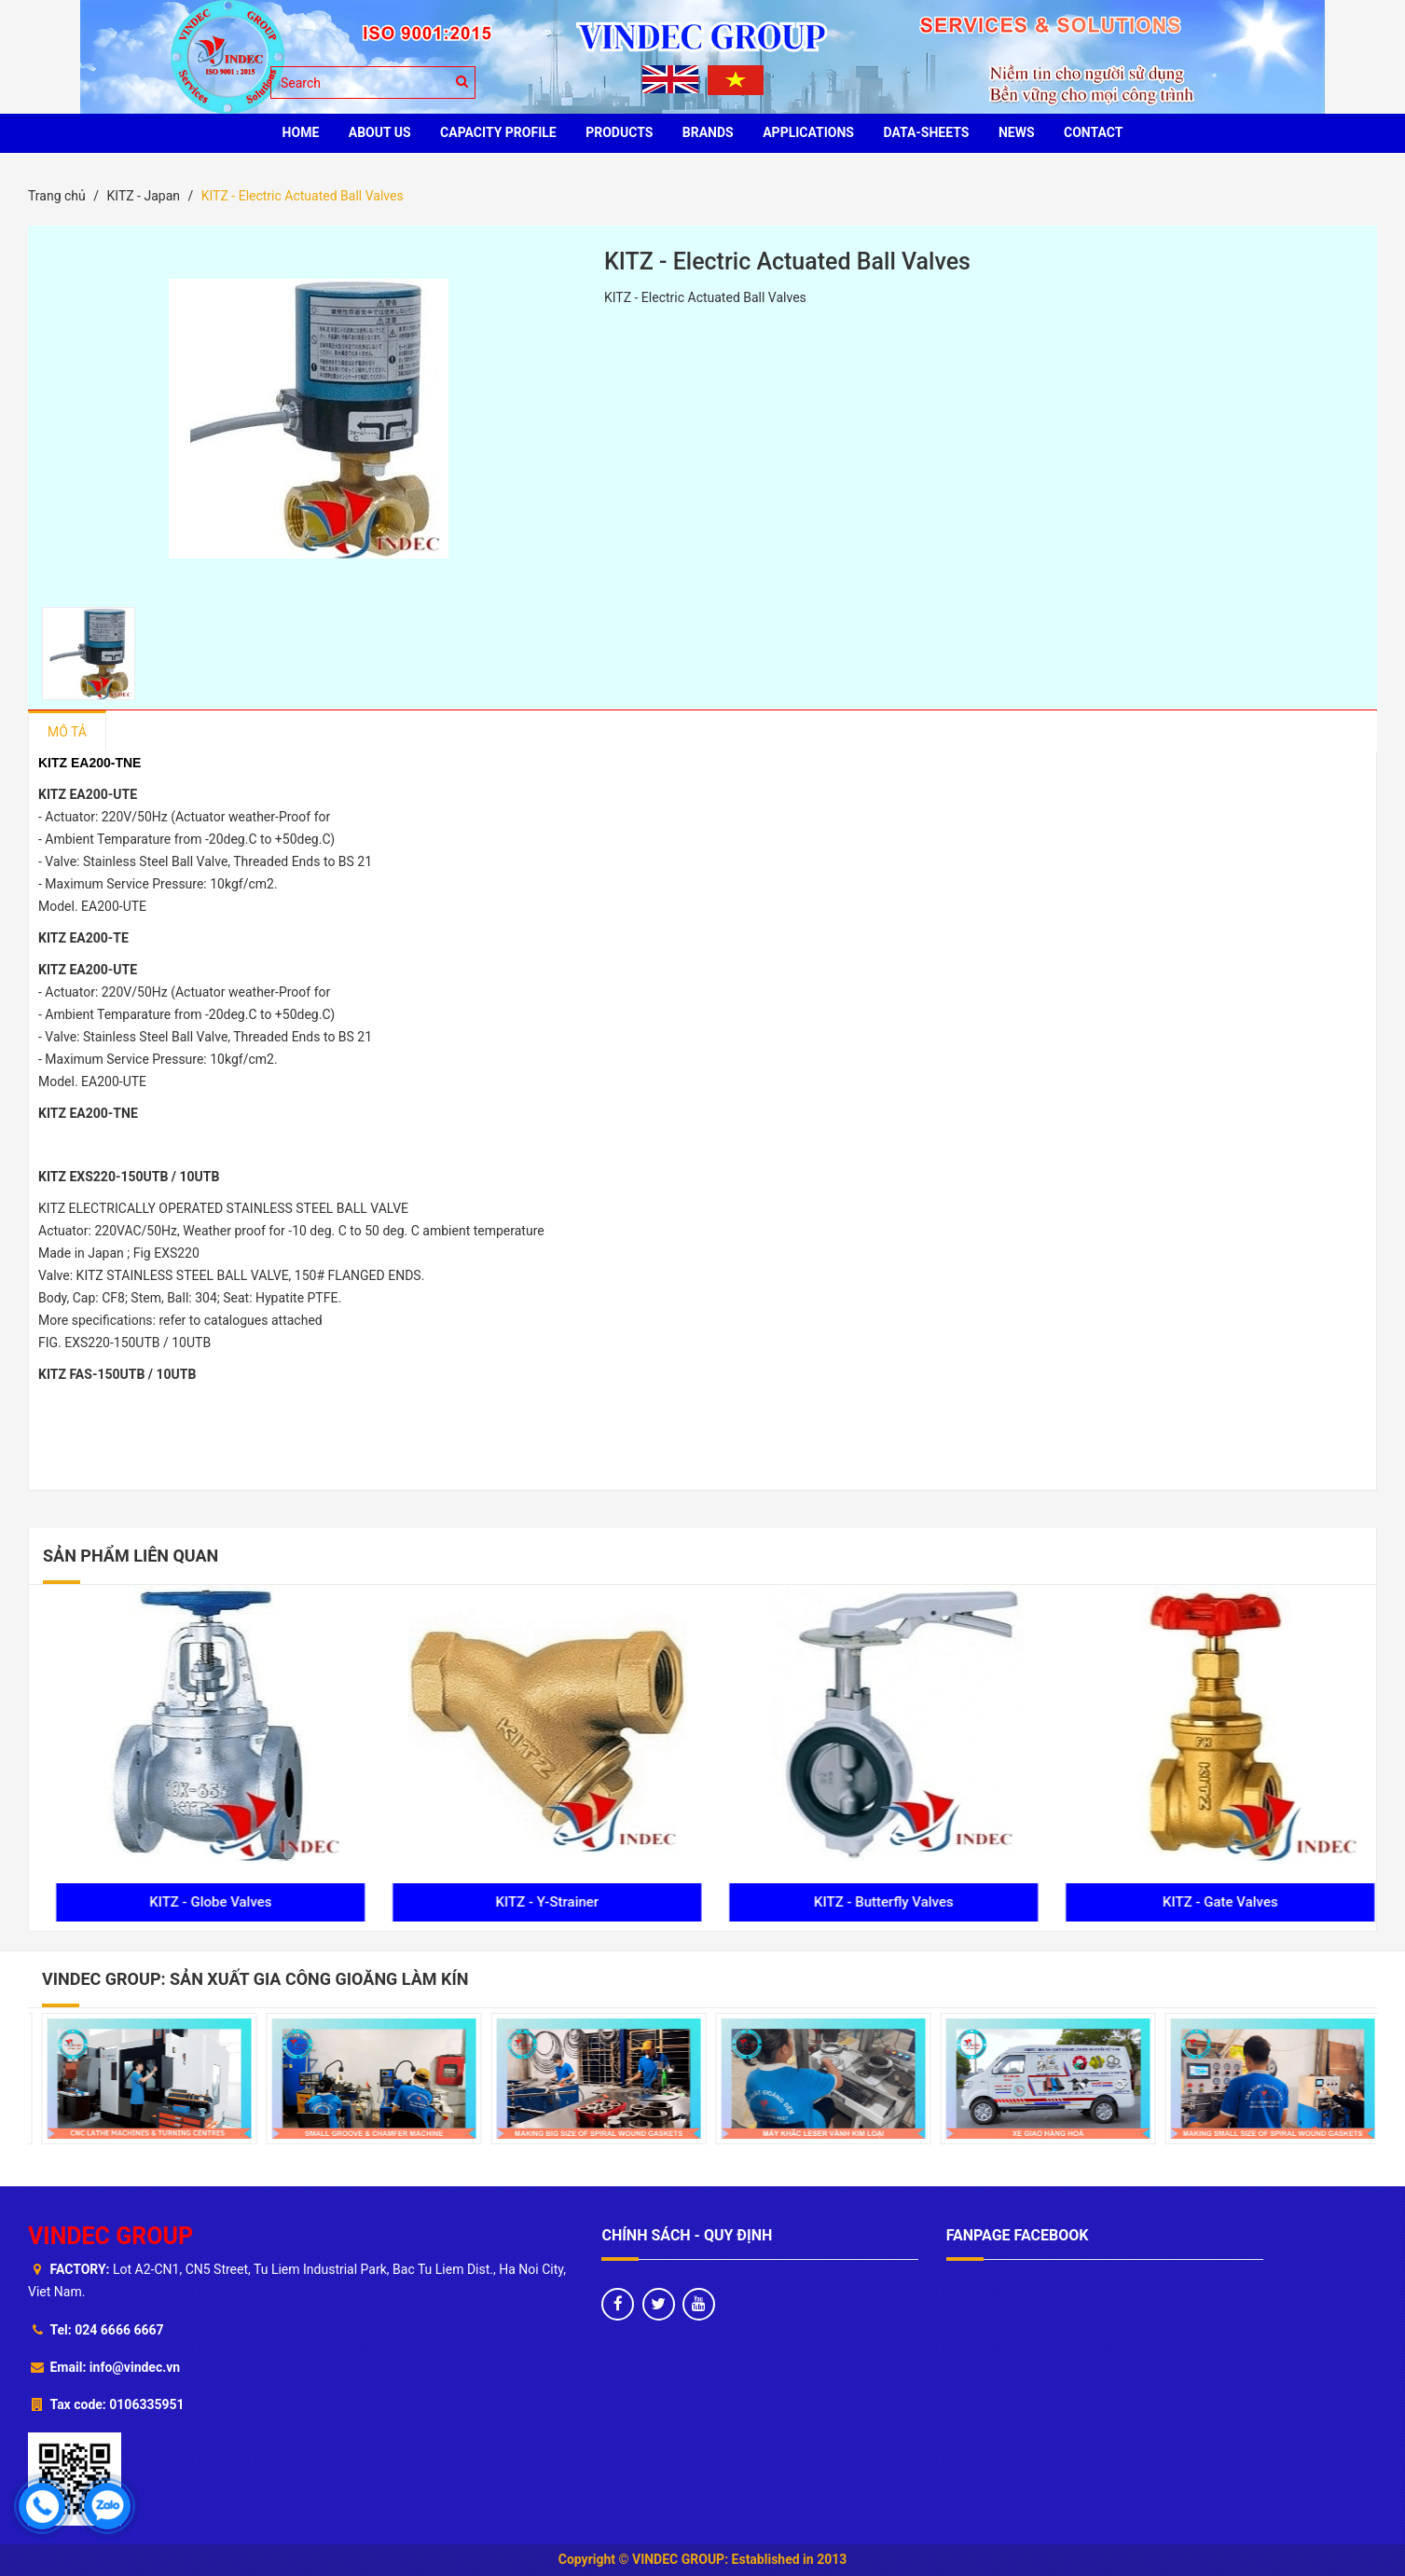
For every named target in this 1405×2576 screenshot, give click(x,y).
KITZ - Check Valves (196, 1902)
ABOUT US (380, 132)
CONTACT (1093, 132)
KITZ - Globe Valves (534, 1902)
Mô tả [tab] (67, 731)
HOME (301, 132)
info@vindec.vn (135, 2367)
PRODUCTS (619, 132)
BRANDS (708, 132)
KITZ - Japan (143, 195)
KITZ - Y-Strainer (870, 1902)
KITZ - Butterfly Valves (1207, 1902)
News (1017, 132)
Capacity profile (498, 132)
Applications (808, 132)
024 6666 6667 (119, 2329)
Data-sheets (926, 132)
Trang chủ (57, 195)
